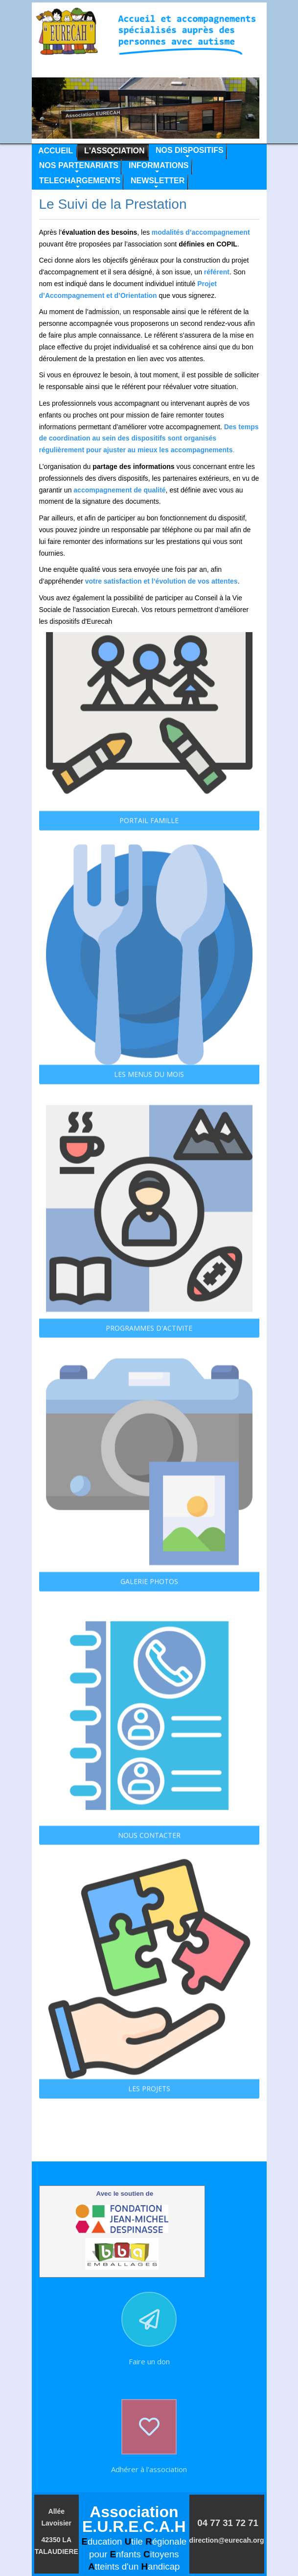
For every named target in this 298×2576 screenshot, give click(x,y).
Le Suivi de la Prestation (113, 204)
